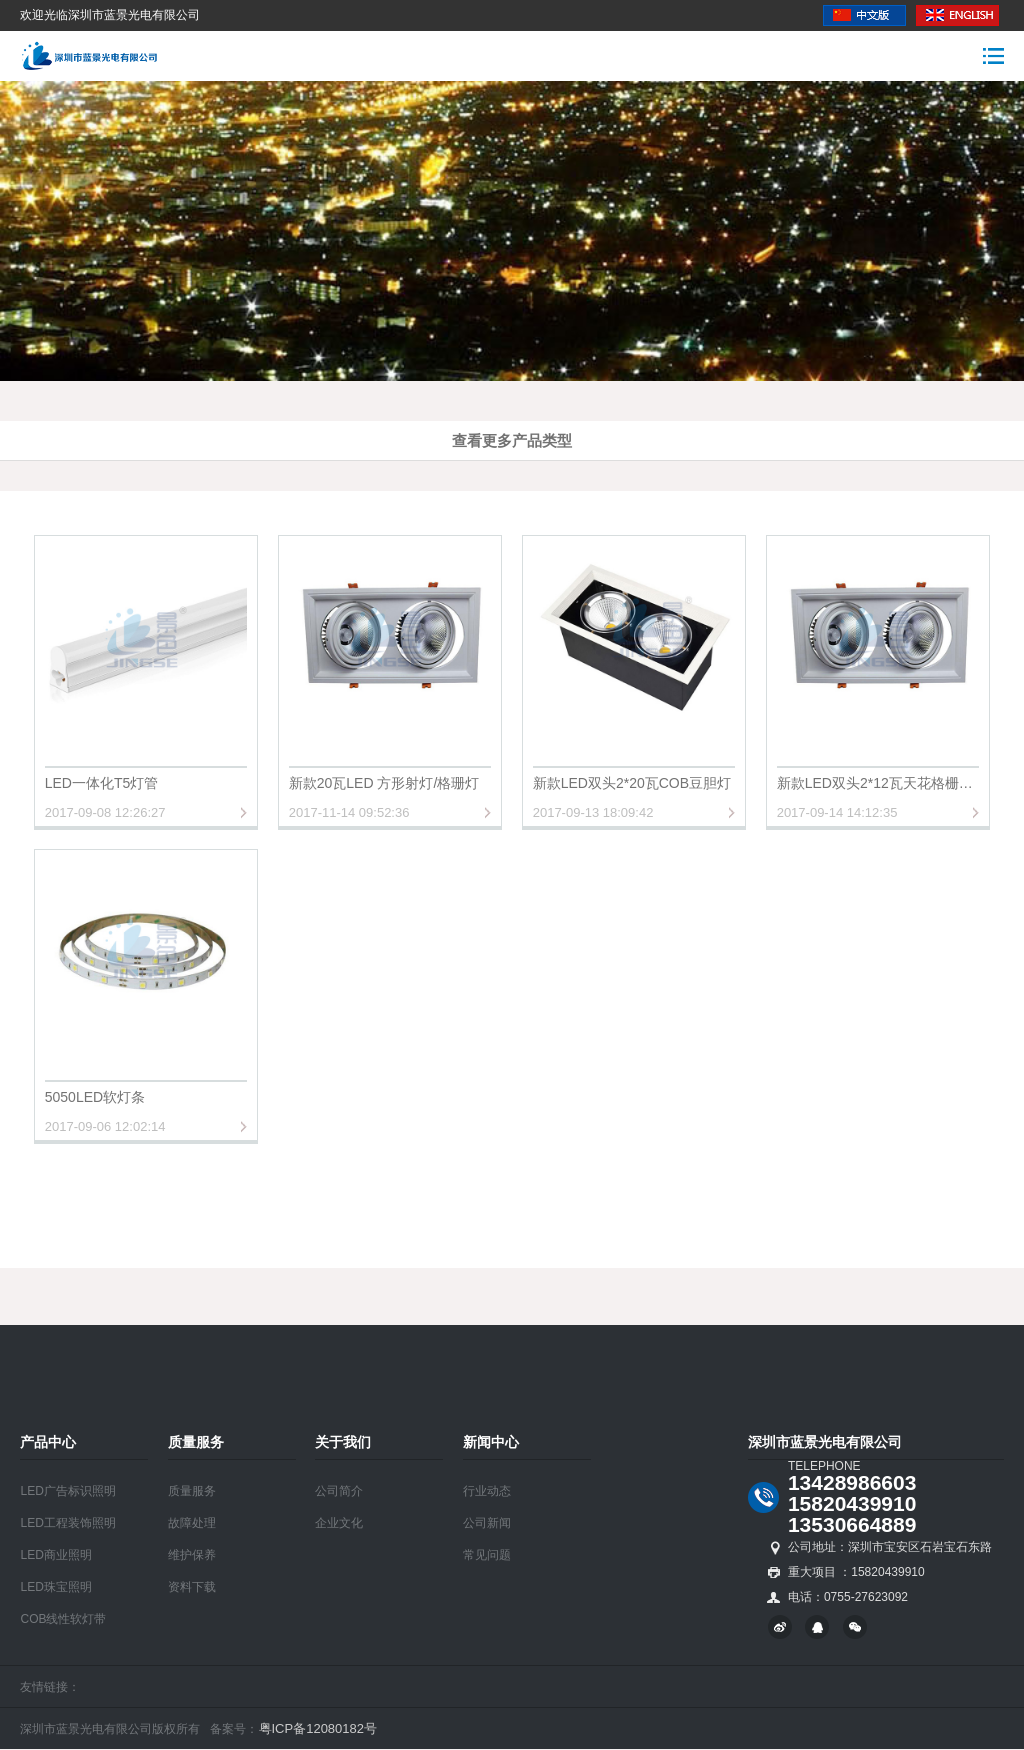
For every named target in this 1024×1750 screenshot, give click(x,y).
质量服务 (192, 1491)
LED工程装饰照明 (67, 1523)
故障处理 (192, 1523)
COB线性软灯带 (63, 1619)
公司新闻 (487, 1523)
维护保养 (192, 1555)
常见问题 (487, 1555)
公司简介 (339, 1491)
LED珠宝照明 (55, 1587)
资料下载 (192, 1587)
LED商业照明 (55, 1555)
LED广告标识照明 (67, 1491)
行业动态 (487, 1491)
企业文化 (339, 1523)
